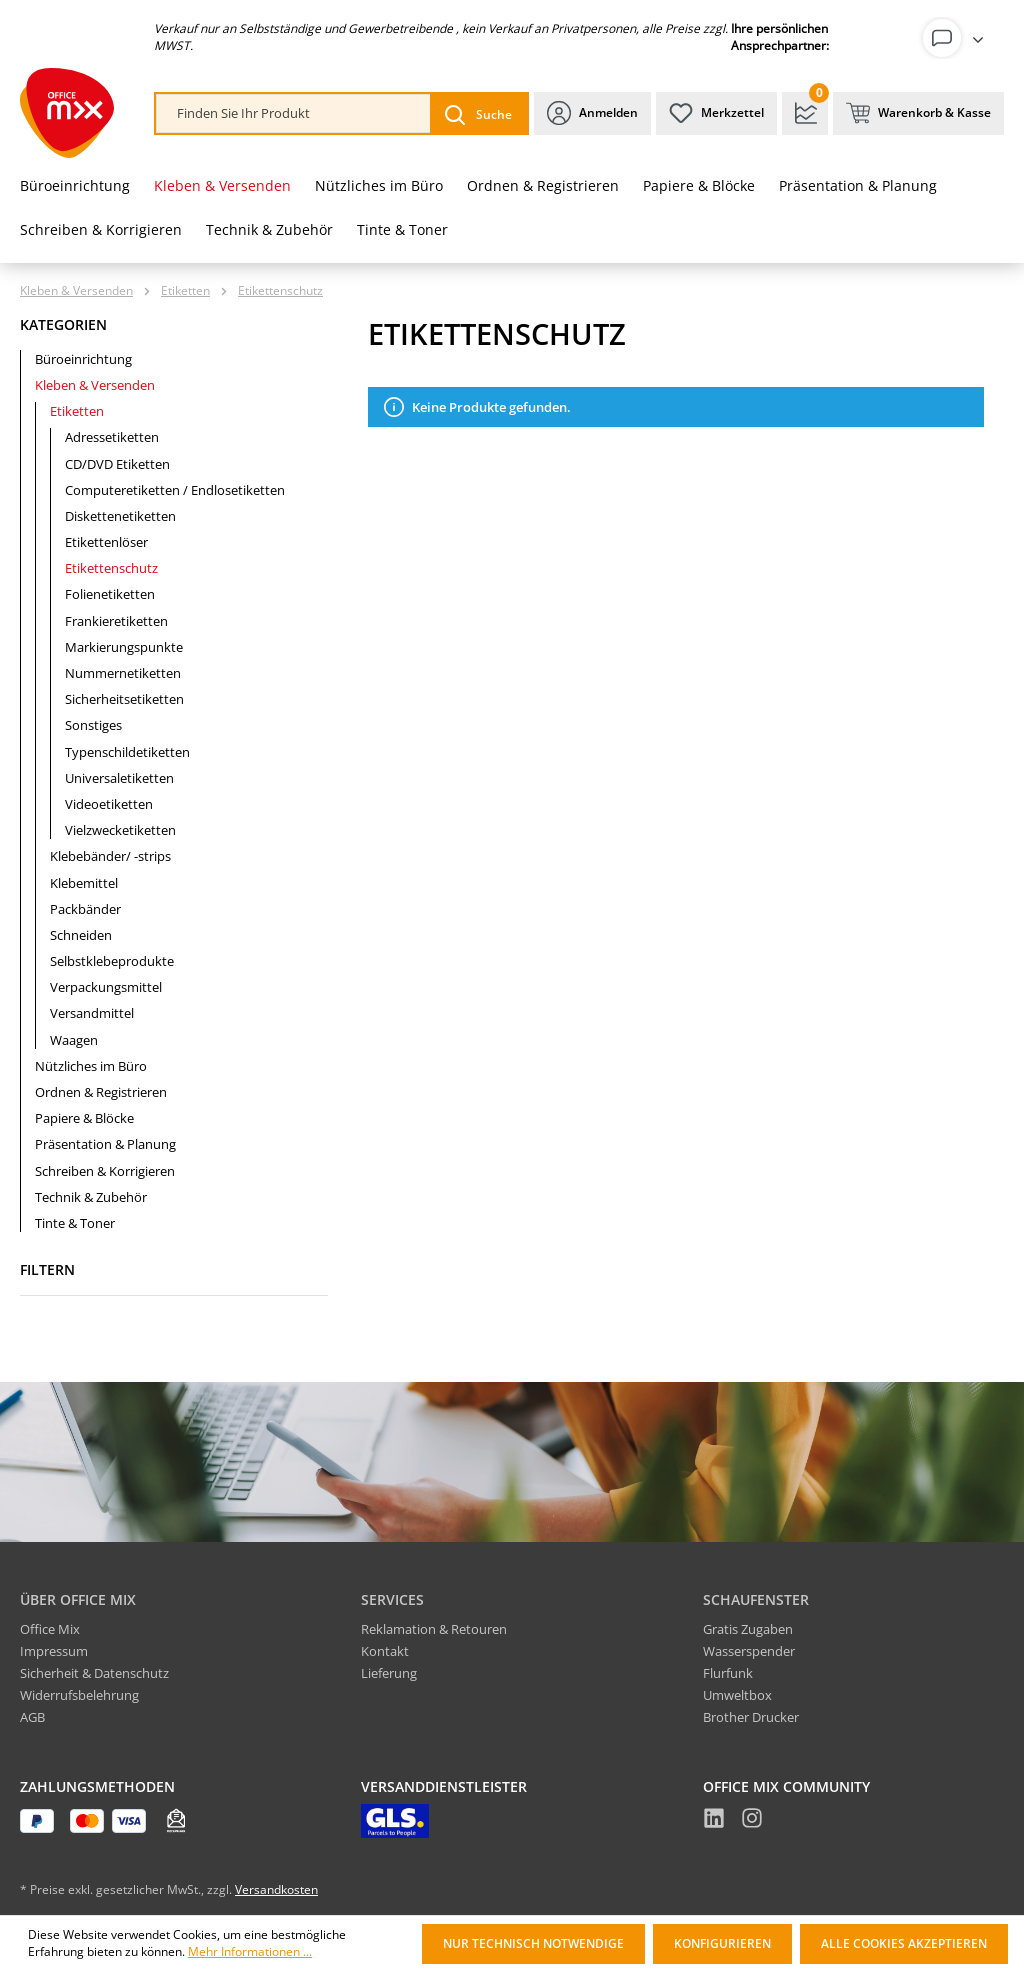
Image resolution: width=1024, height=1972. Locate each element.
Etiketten (77, 411)
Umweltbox (737, 1695)
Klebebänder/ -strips (110, 856)
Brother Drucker (751, 1717)
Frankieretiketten (116, 621)
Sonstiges (93, 725)
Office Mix (50, 1629)
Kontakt (385, 1651)
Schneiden (81, 935)
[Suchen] (478, 113)
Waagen (74, 1040)
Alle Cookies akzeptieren (904, 1943)
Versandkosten (276, 1889)
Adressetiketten (112, 437)
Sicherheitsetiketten (124, 699)
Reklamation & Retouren (434, 1629)
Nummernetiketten (123, 673)
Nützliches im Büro (91, 1066)
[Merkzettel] (716, 113)
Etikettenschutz (111, 568)
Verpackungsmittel (106, 987)
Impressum (54, 1651)
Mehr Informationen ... (250, 1952)
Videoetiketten (109, 804)
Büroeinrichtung (83, 359)
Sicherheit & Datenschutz (94, 1673)
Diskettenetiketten (120, 516)
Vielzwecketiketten (120, 830)
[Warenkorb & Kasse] (918, 113)
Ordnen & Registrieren (101, 1092)
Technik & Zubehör (91, 1197)
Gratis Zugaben (748, 1629)
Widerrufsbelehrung (79, 1695)
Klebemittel (84, 883)
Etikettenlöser (106, 542)
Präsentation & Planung (105, 1144)
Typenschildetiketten (127, 752)
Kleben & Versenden (95, 385)
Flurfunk (728, 1673)
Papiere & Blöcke (84, 1118)
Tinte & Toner (75, 1223)
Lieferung (389, 1673)
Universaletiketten (119, 778)
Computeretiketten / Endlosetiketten (175, 490)
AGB (32, 1717)
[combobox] (293, 113)
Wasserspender (749, 1651)
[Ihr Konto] (957, 38)
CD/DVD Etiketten (117, 464)
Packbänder (85, 909)
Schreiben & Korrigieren (105, 1171)
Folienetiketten (110, 594)
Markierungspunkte (124, 647)
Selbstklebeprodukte (112, 961)
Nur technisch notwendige (533, 1943)
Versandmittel (92, 1013)
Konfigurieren (722, 1943)
